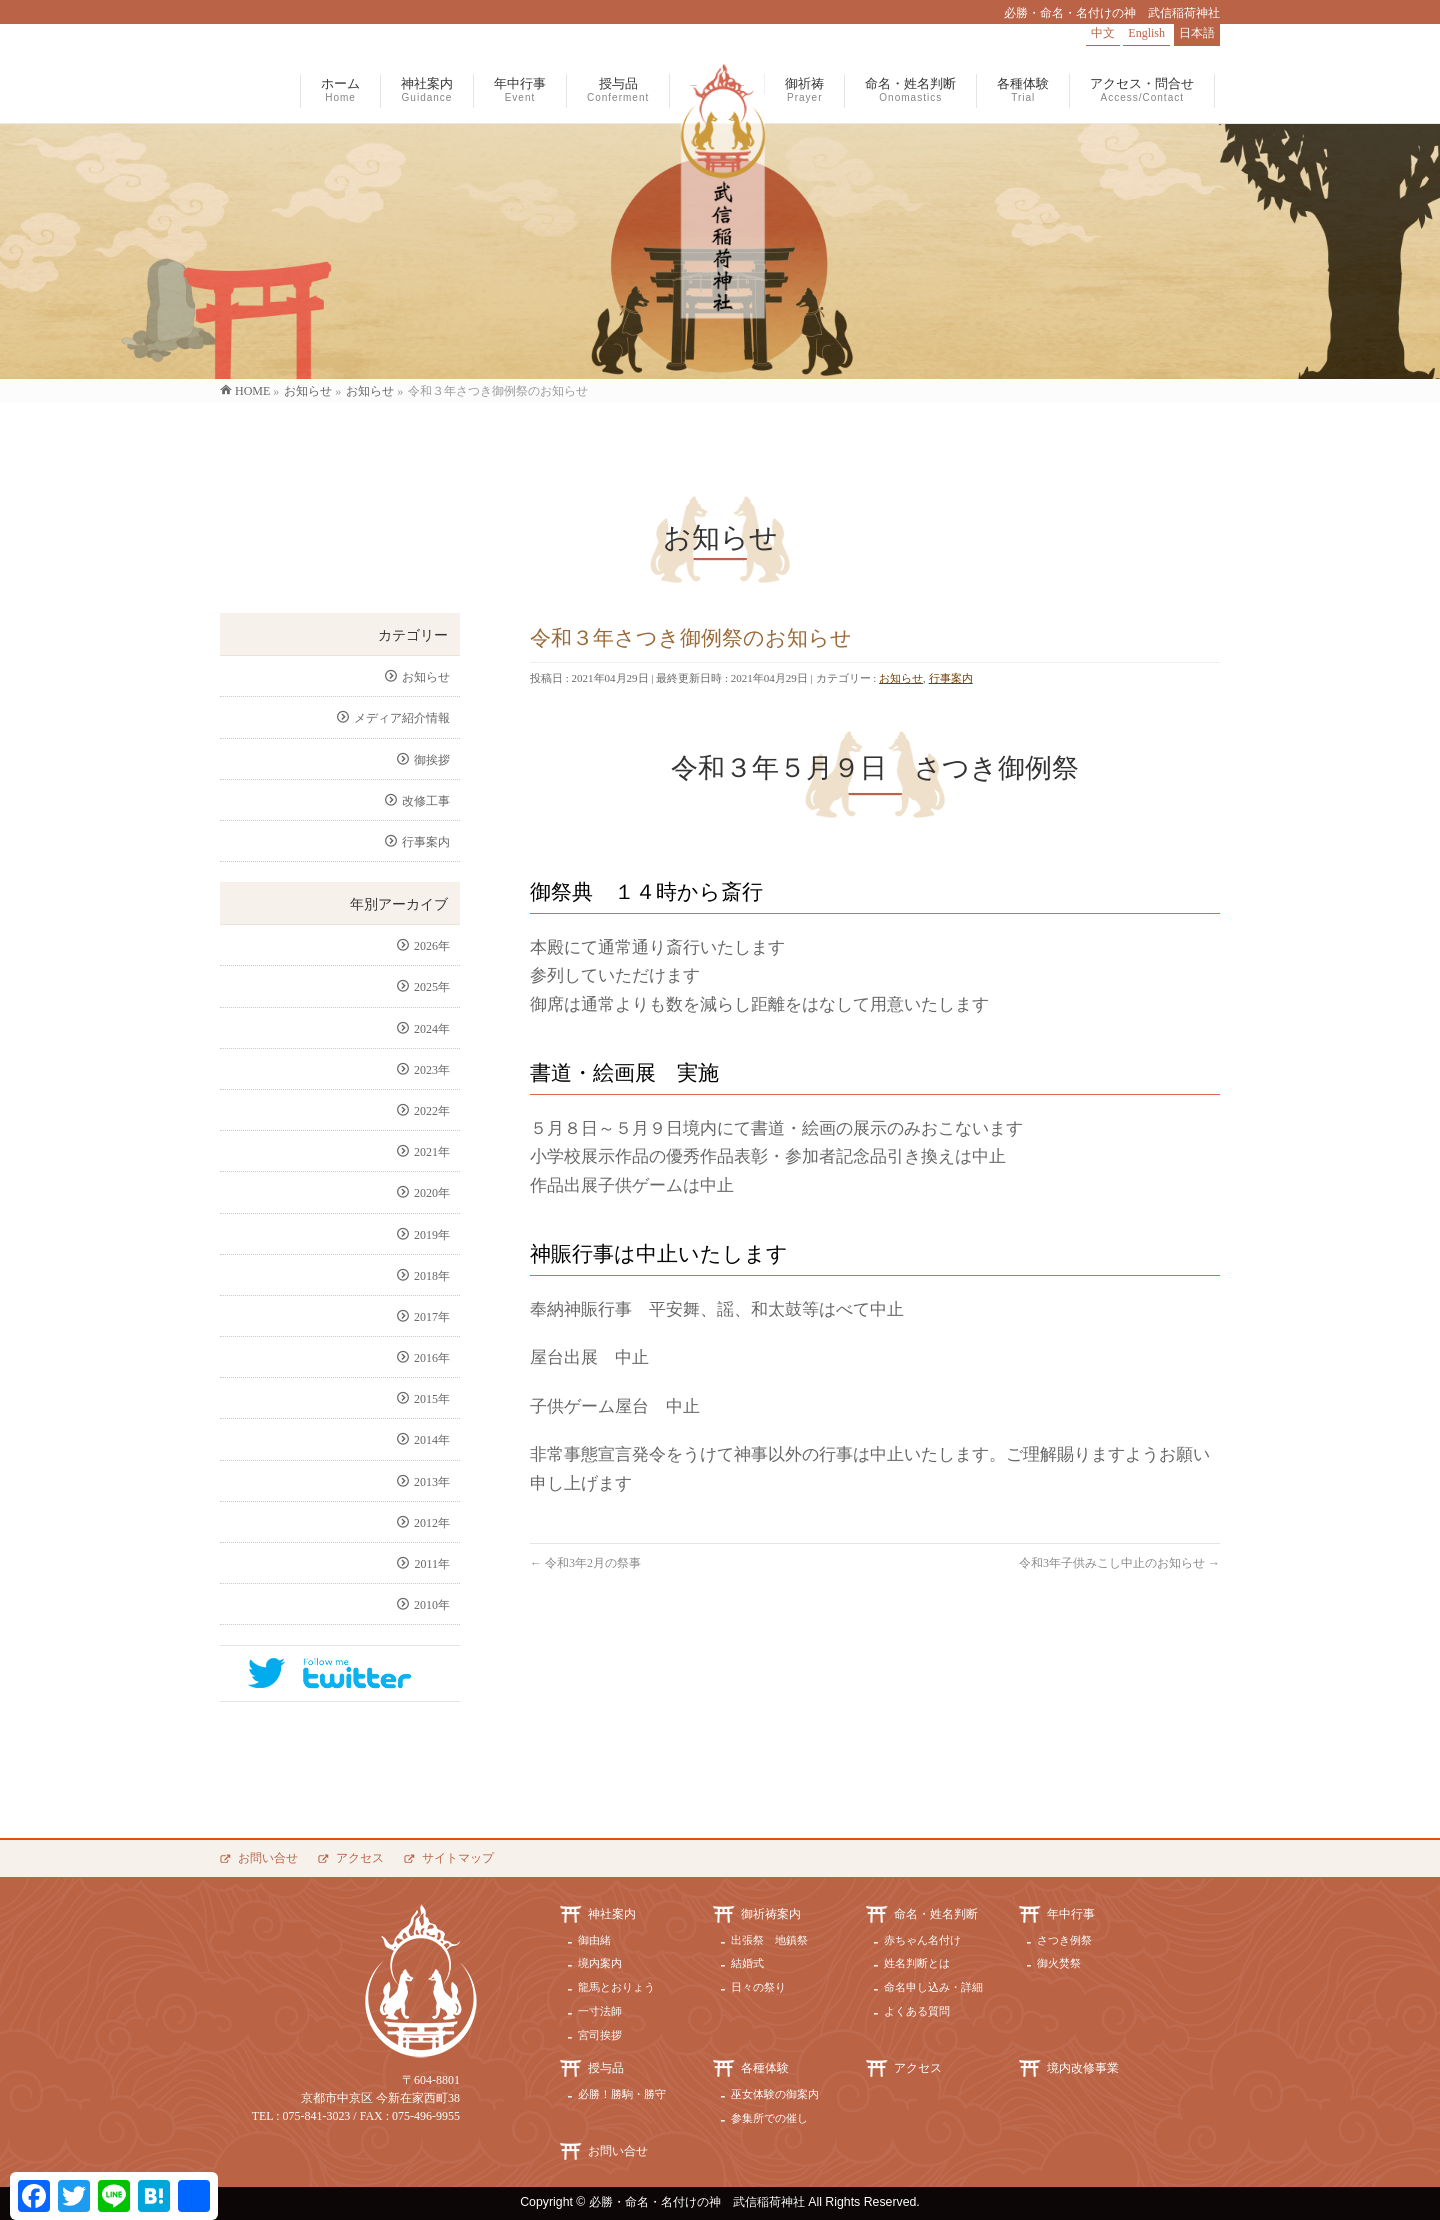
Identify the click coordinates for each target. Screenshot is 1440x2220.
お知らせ (901, 678)
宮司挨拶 (600, 2035)
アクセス (360, 1858)
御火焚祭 (1059, 1963)
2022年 (432, 1111)
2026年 (432, 946)
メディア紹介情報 (402, 718)
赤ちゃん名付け (922, 1940)
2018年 (432, 1276)
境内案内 (600, 1963)
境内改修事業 (1083, 2068)
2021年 (432, 1152)
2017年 (432, 1317)
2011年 (432, 1564)
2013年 (432, 1482)
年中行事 (1071, 1914)
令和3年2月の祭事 (585, 1563)
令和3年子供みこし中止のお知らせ (1119, 1563)
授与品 (606, 2068)
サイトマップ (458, 1858)
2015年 (432, 1399)
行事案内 (951, 678)
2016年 (432, 1358)
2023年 (432, 1070)
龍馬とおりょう (616, 1987)
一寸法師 (600, 2011)
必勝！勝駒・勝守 (622, 2094)
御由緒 (594, 1940)
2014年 (432, 1440)
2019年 (432, 1235)
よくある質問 (917, 2011)
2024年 (432, 1029)
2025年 (432, 987)
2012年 (432, 1523)
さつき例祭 (1064, 1940)
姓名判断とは (917, 1963)
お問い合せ (268, 1858)
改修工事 (426, 801)
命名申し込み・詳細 (933, 1987)
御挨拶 (432, 760)
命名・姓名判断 (936, 1914)
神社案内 (612, 1914)
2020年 (432, 1193)
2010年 (432, 1605)
